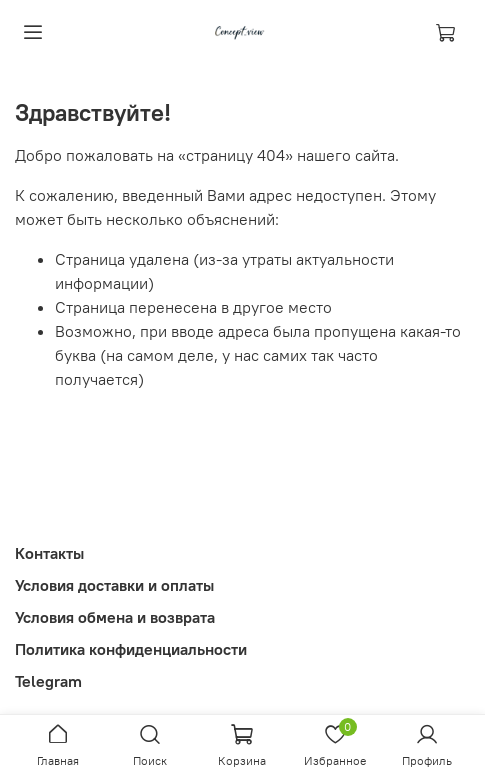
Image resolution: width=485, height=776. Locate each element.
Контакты (49, 553)
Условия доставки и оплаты (114, 585)
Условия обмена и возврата (115, 617)
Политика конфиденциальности (131, 649)
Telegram (48, 681)
